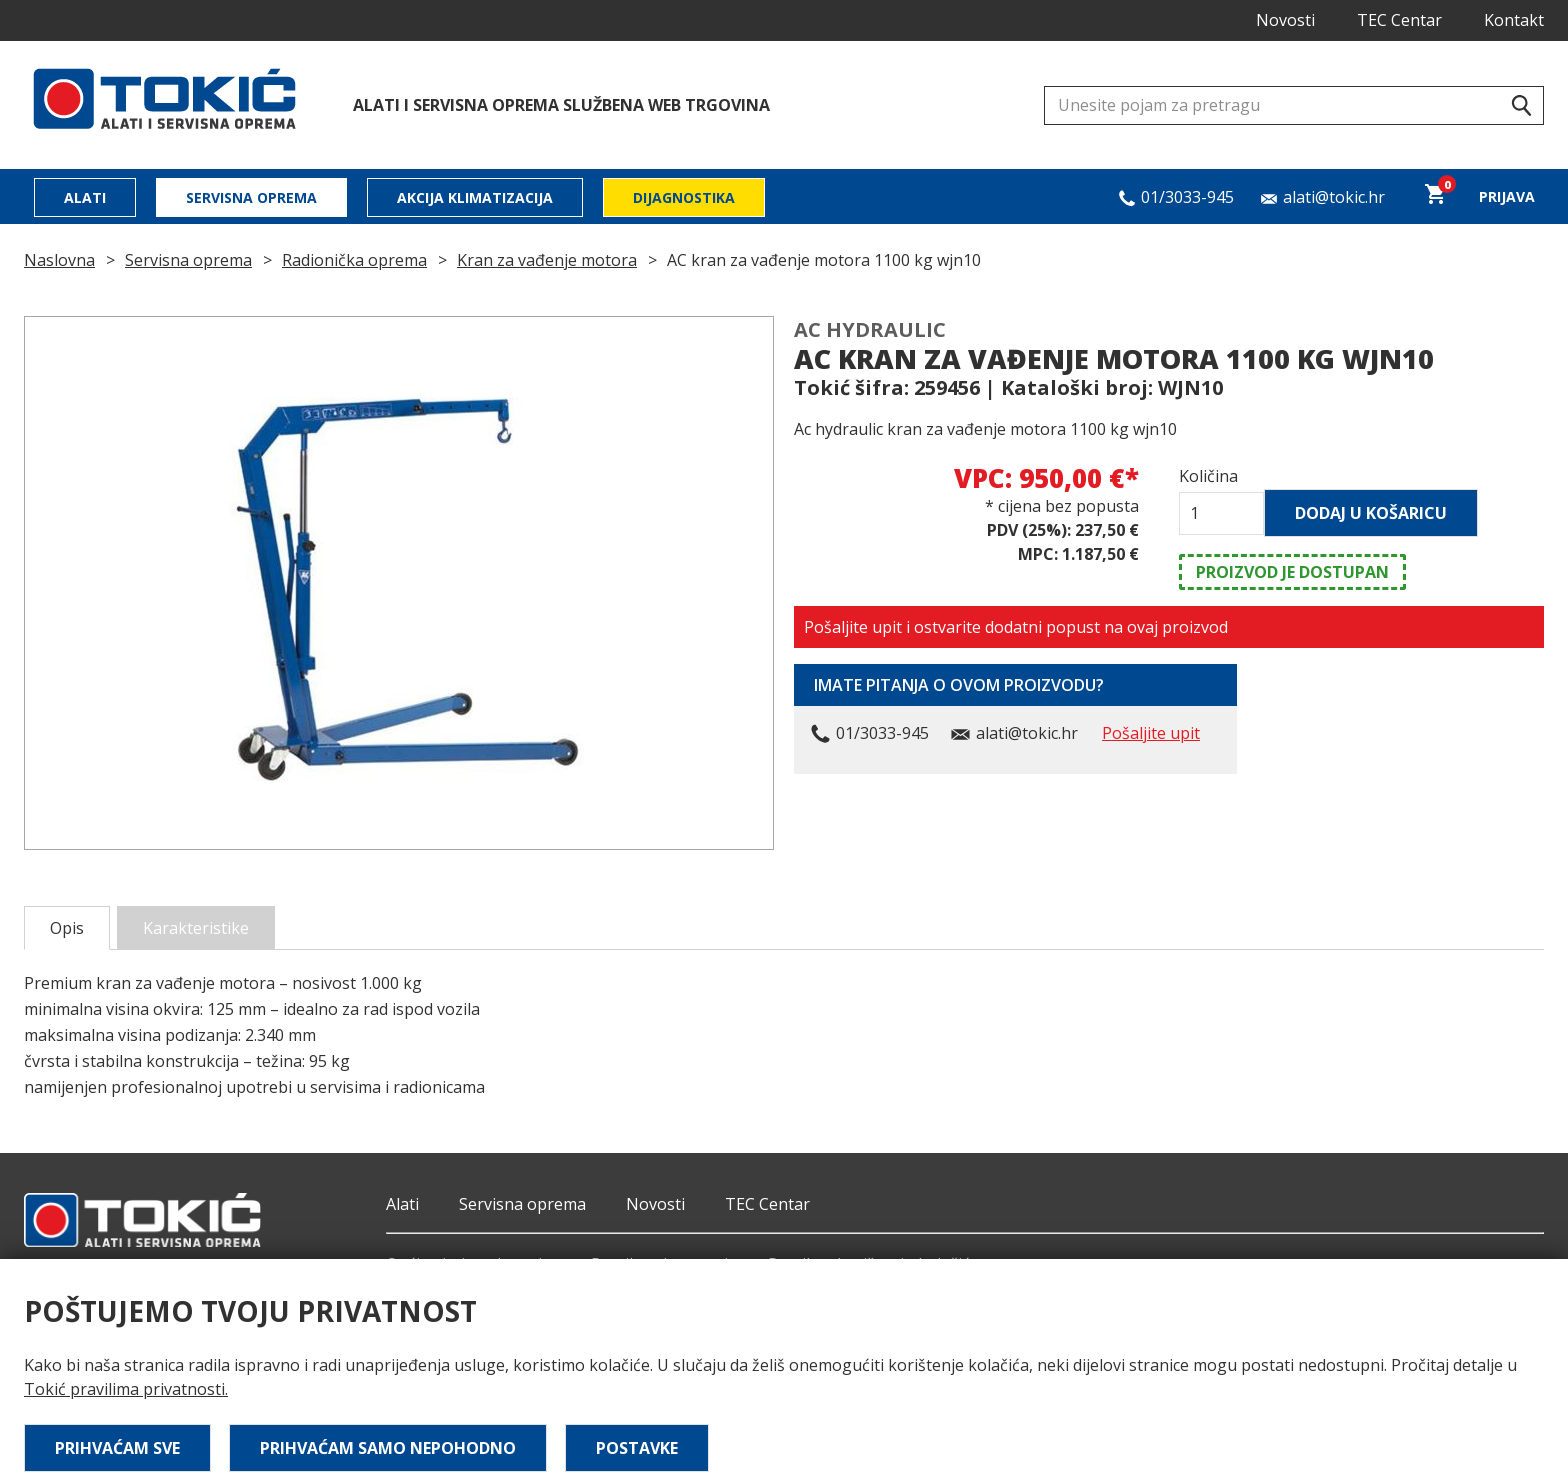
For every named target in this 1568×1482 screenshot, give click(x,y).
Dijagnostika (684, 197)
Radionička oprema (354, 260)
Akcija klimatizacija (475, 197)
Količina (1208, 476)
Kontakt (1514, 20)
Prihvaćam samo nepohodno (388, 1448)
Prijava (1507, 196)
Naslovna (59, 260)
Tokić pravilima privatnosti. (126, 1389)
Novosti (1285, 20)
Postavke (637, 1448)
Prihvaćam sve (117, 1448)
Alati (85, 197)
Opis (67, 928)
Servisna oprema (251, 197)
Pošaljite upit (1151, 733)
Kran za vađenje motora (547, 260)
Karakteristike (196, 928)
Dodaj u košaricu (1371, 513)
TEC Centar (1399, 20)
